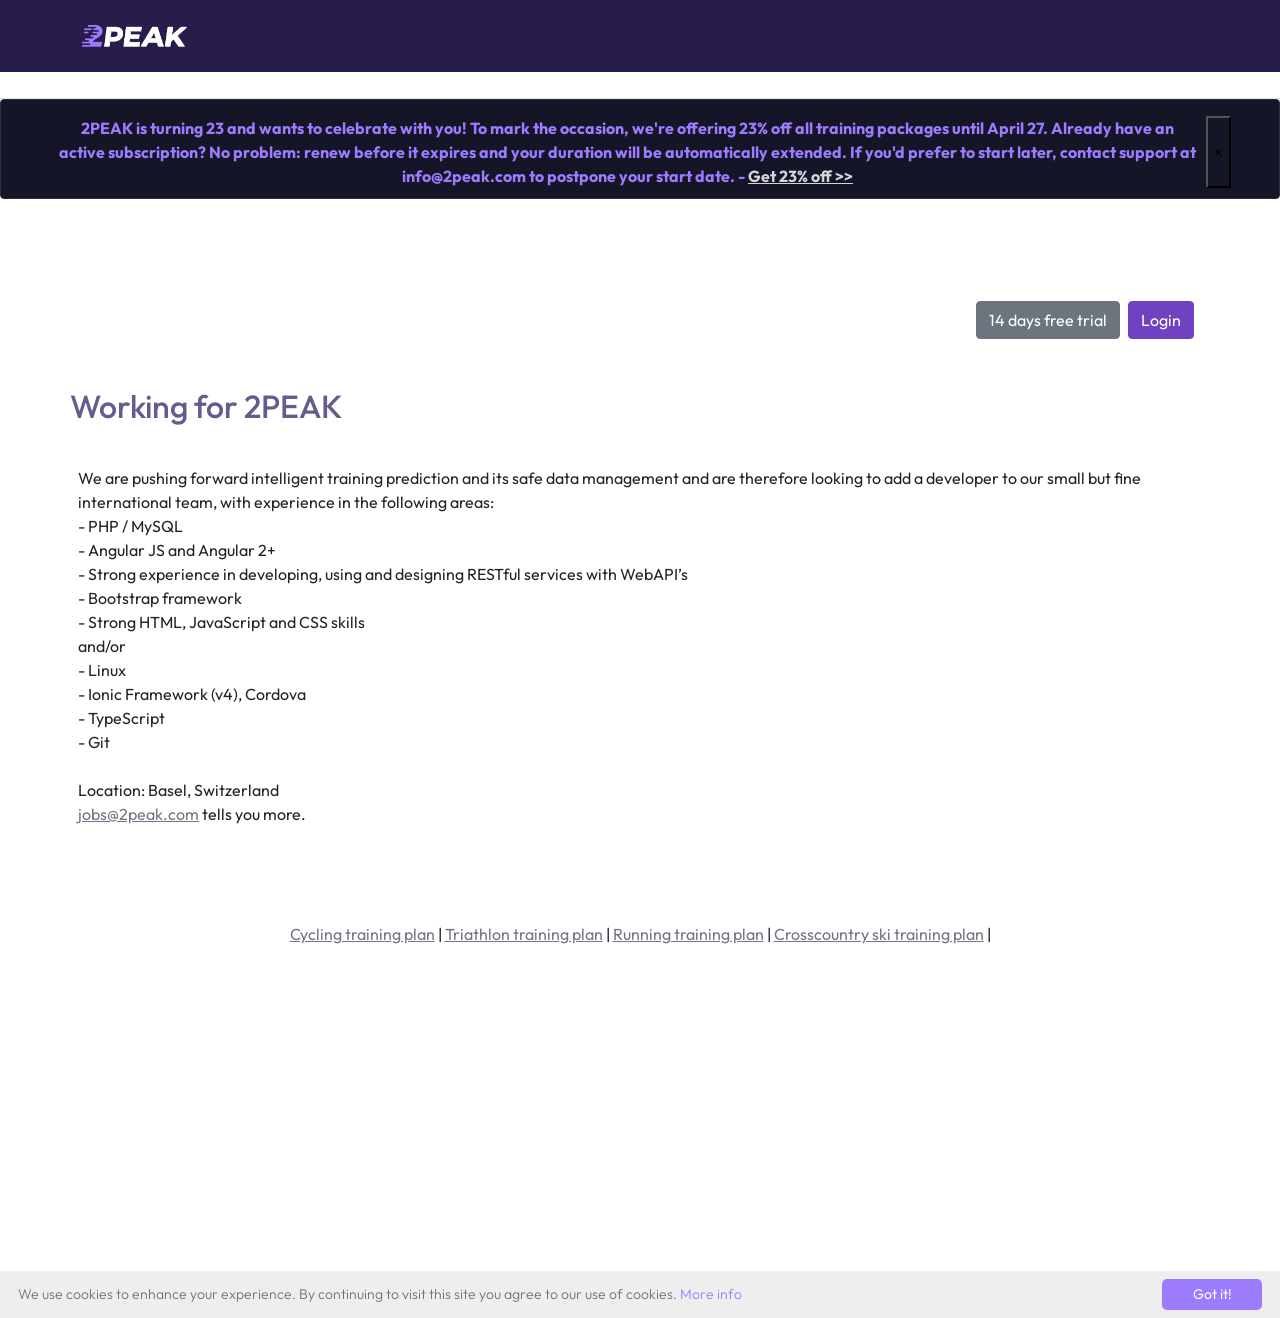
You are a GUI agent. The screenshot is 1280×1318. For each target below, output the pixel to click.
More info (711, 1294)
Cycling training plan (362, 934)
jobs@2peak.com (138, 814)
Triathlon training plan (524, 934)
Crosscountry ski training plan (879, 934)
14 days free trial (1048, 320)
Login (1161, 320)
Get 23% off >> (800, 176)
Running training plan (688, 934)
